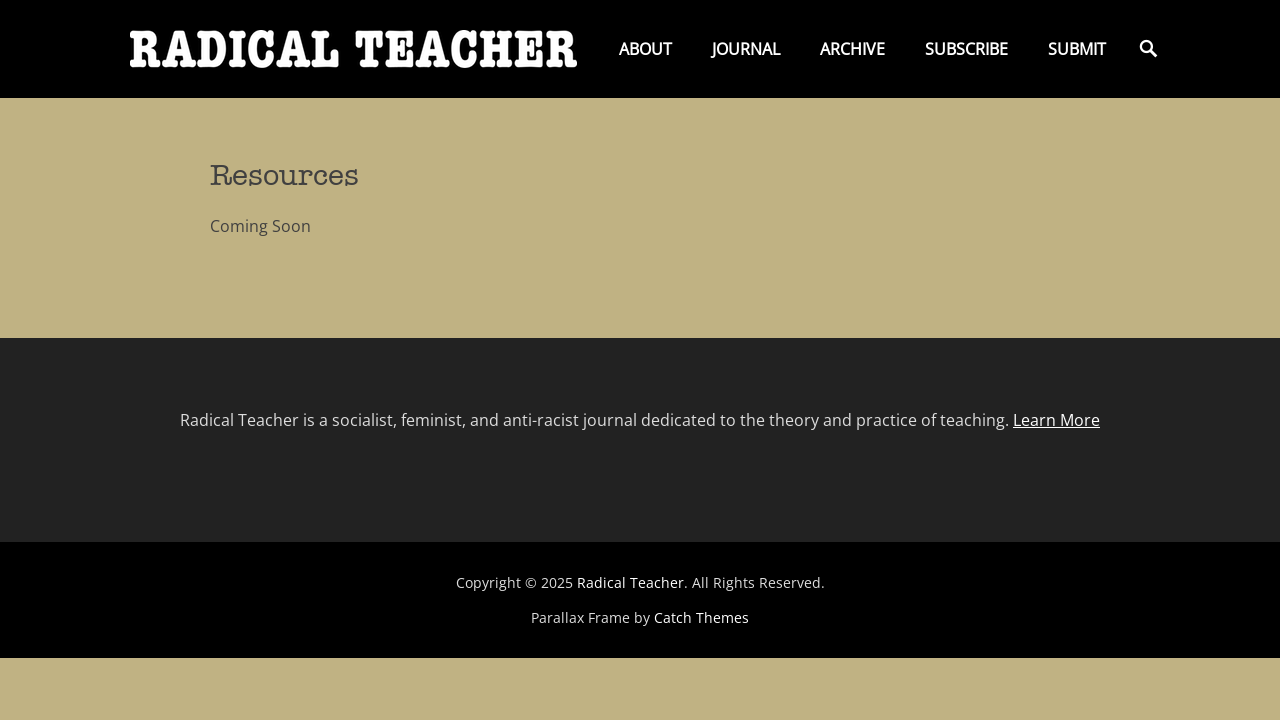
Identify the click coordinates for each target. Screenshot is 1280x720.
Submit (1077, 49)
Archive (852, 49)
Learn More (1056, 420)
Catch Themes (701, 617)
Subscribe (966, 49)
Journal (746, 49)
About (645, 49)
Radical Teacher (630, 582)
